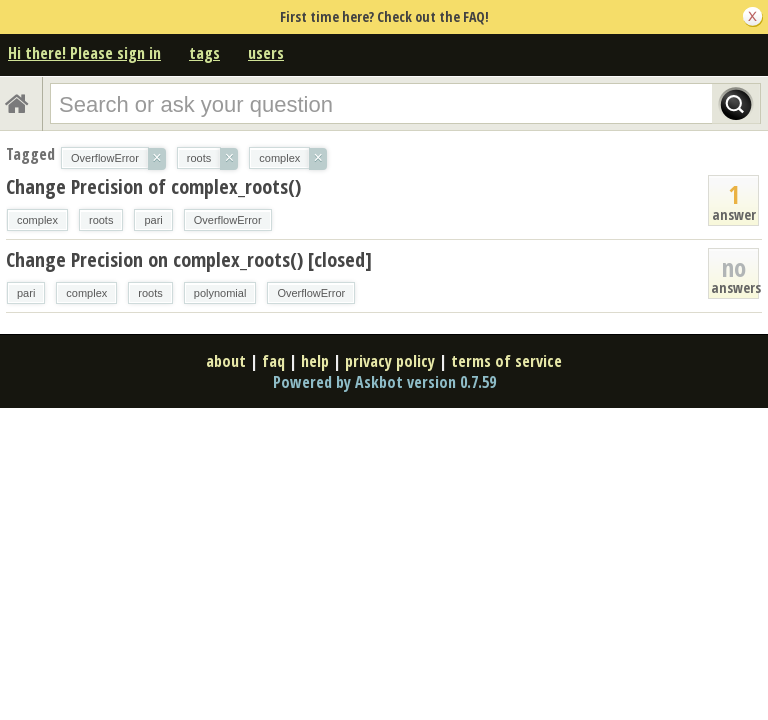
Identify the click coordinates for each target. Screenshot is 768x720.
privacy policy (390, 361)
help (315, 361)
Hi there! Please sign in (84, 53)
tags (204, 53)
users (266, 53)
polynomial (220, 293)
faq (273, 361)
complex (37, 220)
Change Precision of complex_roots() (153, 186)
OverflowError (228, 220)
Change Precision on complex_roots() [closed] (189, 259)
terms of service (506, 361)
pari (153, 220)
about (226, 361)
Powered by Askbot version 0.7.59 (384, 382)
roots (101, 220)
